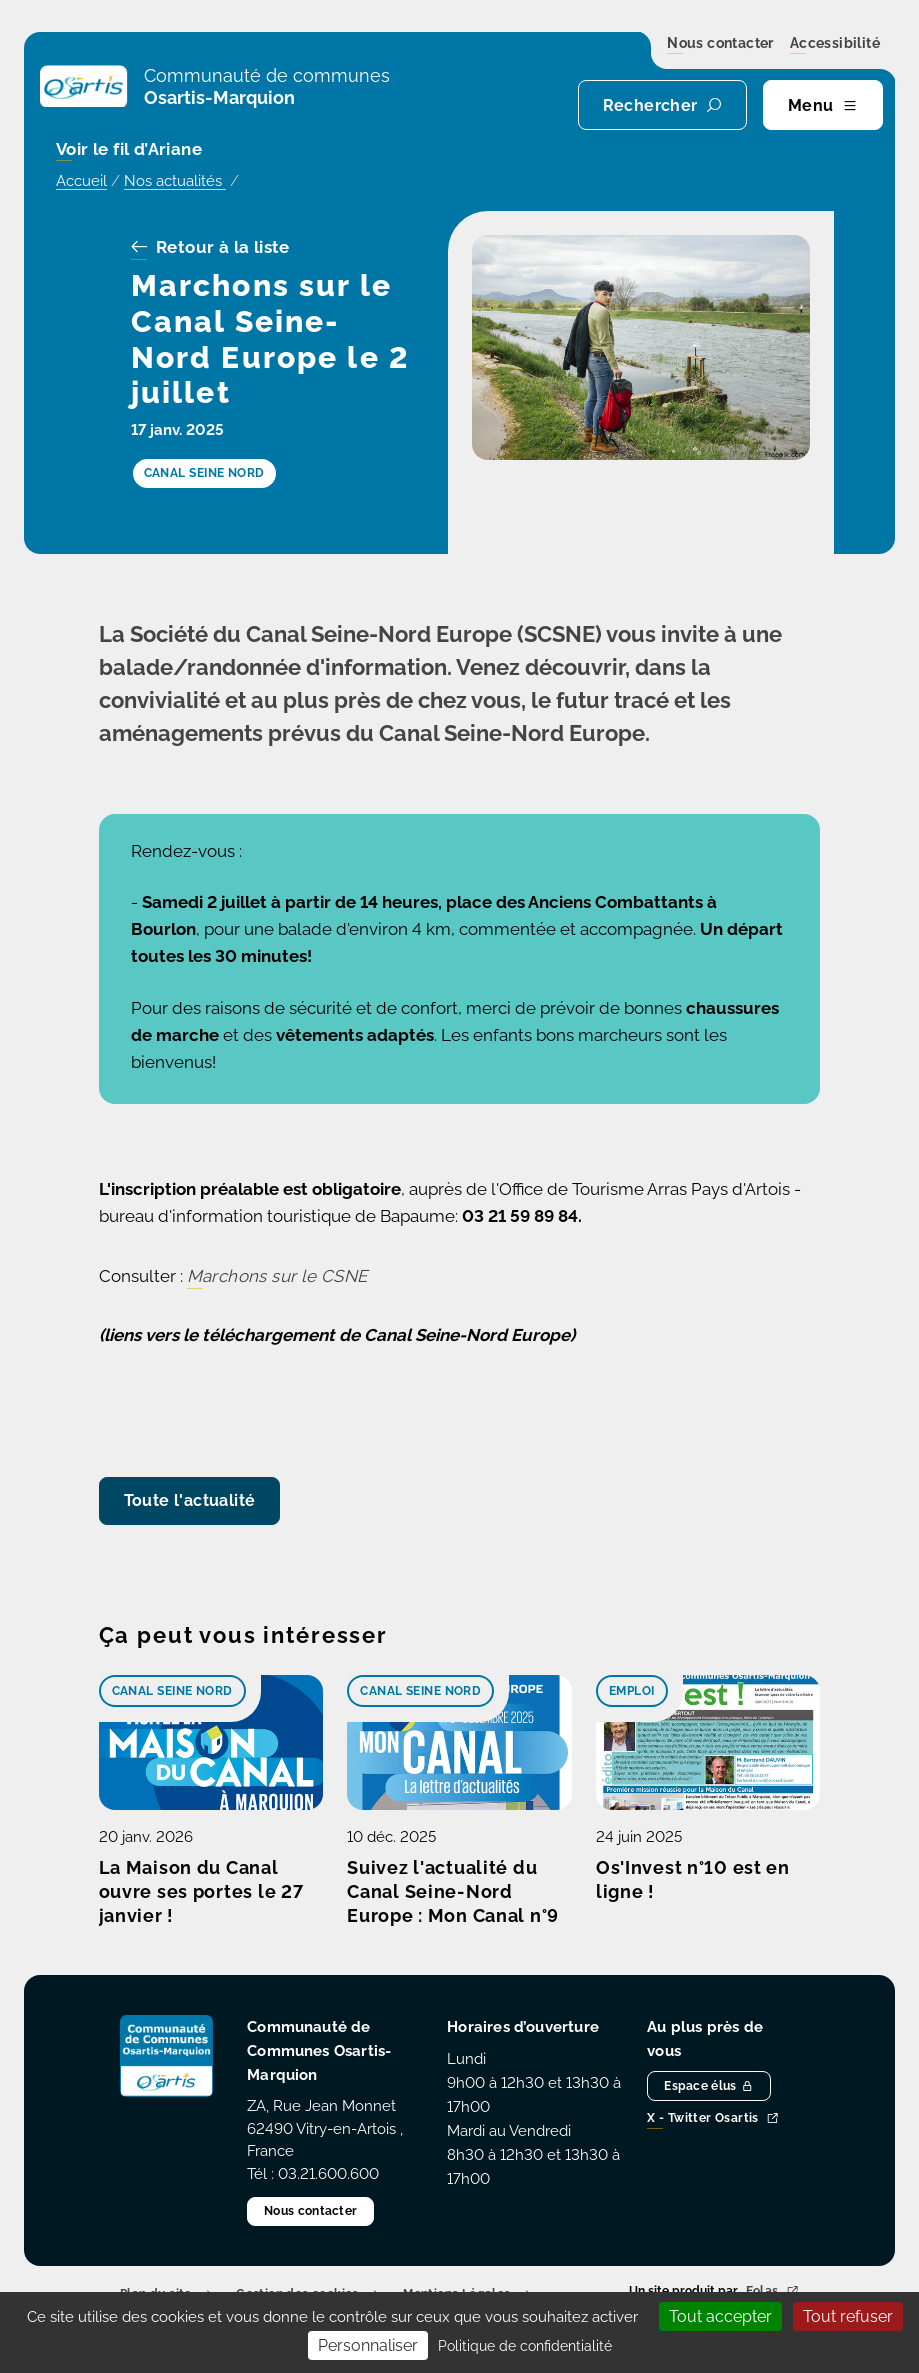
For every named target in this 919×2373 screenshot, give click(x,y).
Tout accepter (720, 2316)
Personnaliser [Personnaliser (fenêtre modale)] (368, 2345)
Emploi (632, 1691)
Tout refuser (848, 2316)
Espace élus (709, 2086)
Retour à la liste (210, 248)
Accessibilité (835, 44)
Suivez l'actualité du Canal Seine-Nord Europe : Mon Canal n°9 (453, 1891)
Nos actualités (175, 181)
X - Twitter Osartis (713, 2119)
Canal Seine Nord (172, 1691)
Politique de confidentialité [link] (525, 2346)
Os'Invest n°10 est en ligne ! (693, 1879)
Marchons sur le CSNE (277, 1276)
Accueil (81, 181)
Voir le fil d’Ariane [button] (129, 150)
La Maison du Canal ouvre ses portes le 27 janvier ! (201, 1891)
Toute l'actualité (190, 1500)
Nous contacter (720, 44)
